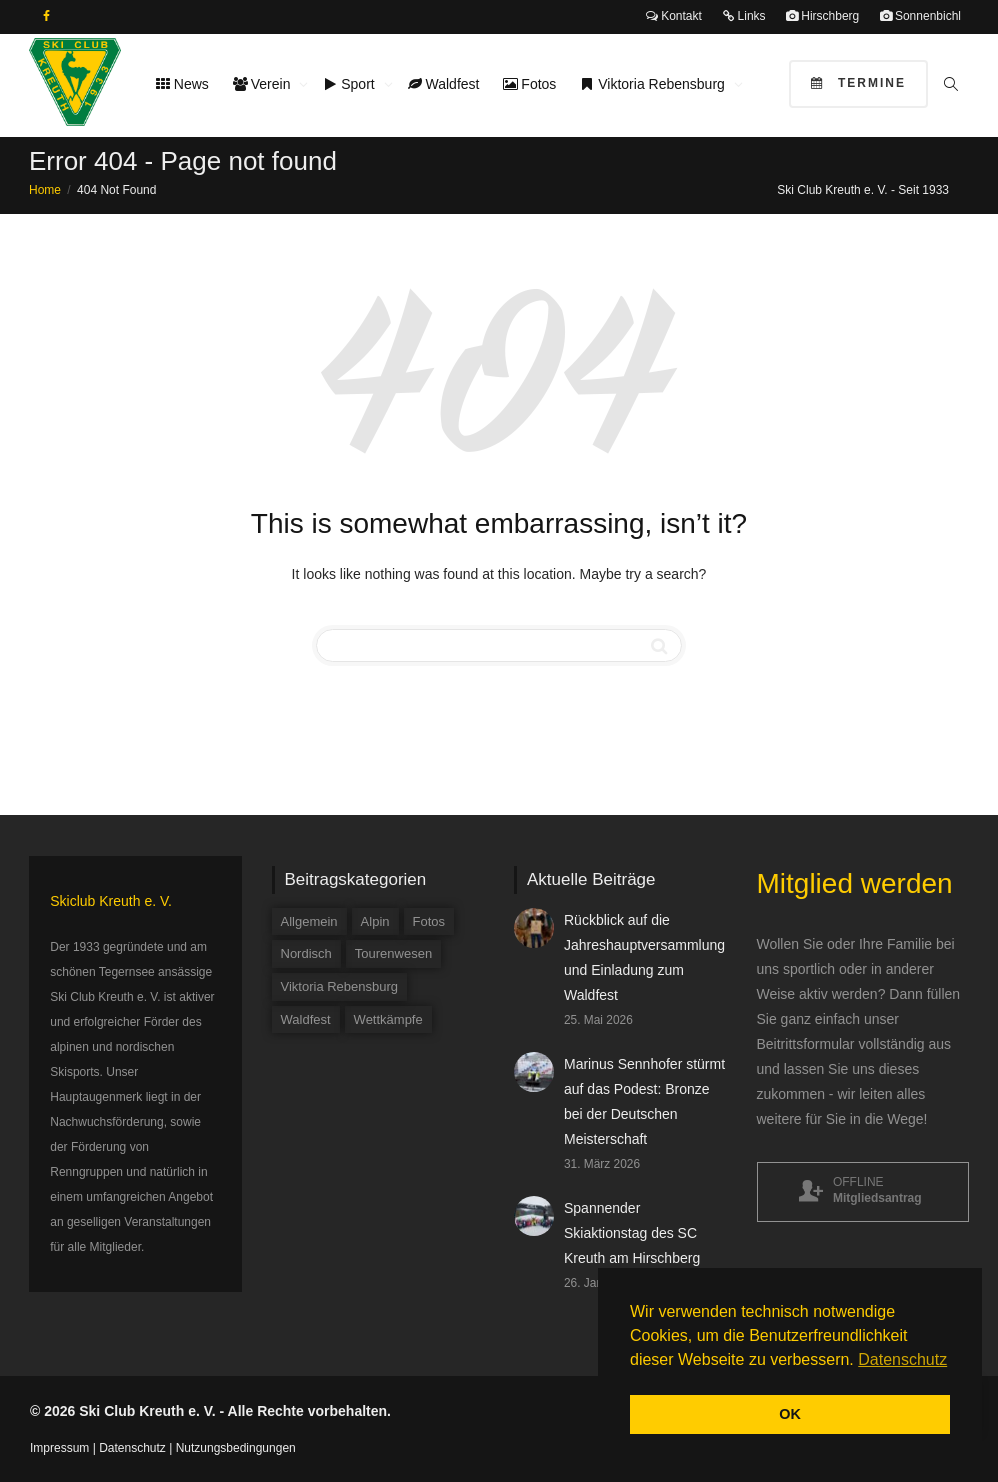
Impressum (59, 1448)
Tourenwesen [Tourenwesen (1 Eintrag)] (393, 953)
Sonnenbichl (920, 16)
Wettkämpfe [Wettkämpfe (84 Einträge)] (388, 1019)
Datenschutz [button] (902, 1359)
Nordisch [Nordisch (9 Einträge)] (306, 953)
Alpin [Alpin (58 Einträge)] (375, 921)
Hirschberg (822, 16)
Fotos (529, 84)
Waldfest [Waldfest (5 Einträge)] (306, 1019)
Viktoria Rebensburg (654, 84)
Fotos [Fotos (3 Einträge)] (429, 921)
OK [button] (790, 1414)
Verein (263, 84)
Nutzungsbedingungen (236, 1448)
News (182, 84)
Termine (858, 83)
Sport (350, 84)
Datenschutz (132, 1448)
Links (743, 16)
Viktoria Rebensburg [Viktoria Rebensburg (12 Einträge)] (340, 986)
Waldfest (444, 84)
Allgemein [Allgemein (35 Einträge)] (309, 921)
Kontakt (674, 16)
